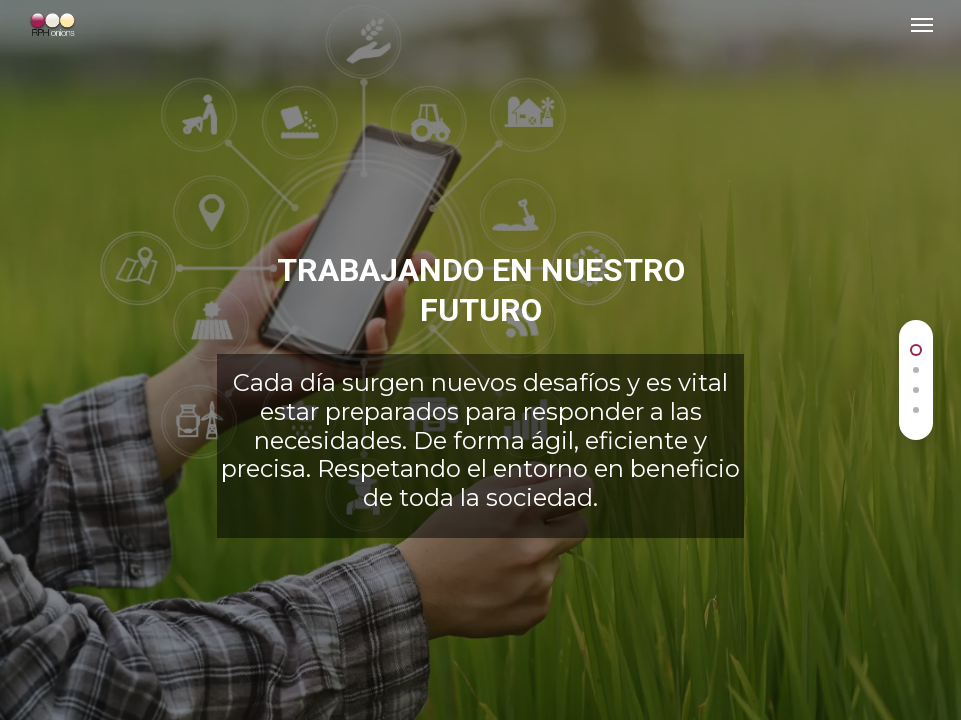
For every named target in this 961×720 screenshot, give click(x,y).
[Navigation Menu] (922, 24)
